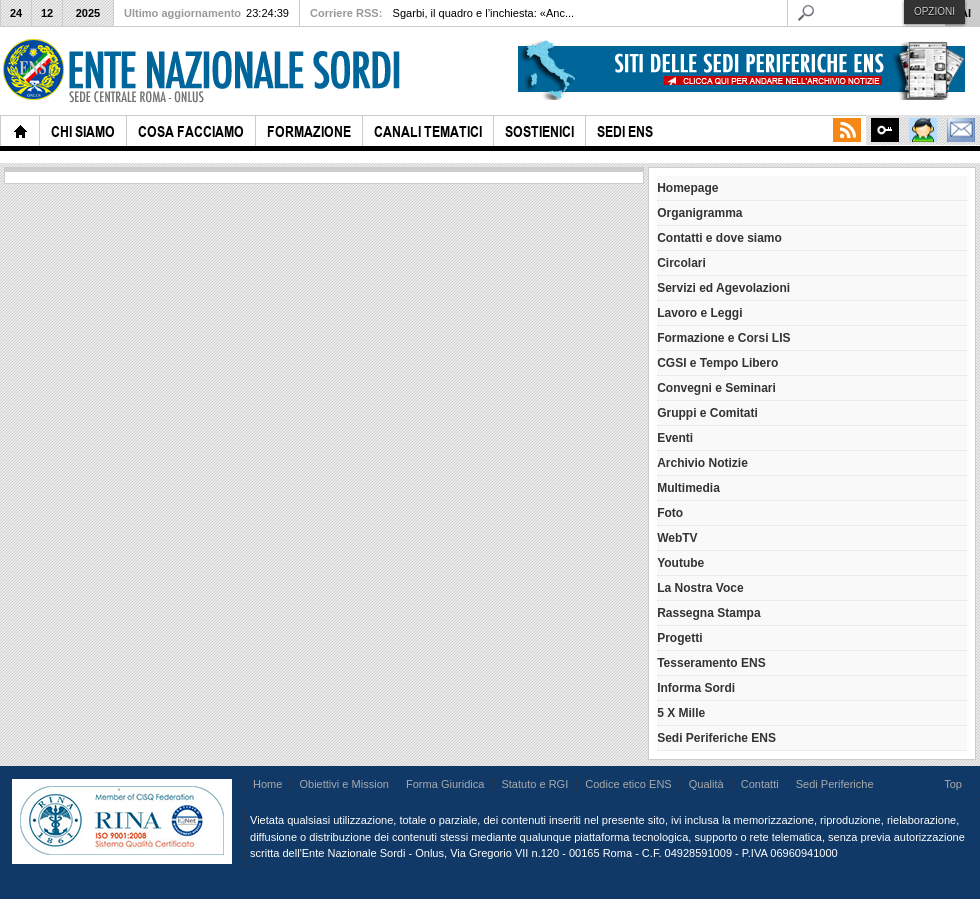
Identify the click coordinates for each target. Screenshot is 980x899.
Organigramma (699, 213)
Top (953, 784)
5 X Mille (681, 713)
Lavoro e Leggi (699, 313)
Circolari (681, 263)
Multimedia (688, 488)
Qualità (706, 784)
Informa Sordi (696, 688)
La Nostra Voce (700, 588)
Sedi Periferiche (835, 784)
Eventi (675, 438)
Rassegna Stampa (708, 613)
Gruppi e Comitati (707, 413)
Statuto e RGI (534, 784)
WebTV (677, 538)
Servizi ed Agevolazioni (723, 288)
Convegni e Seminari (716, 388)
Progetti (679, 638)
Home (267, 784)
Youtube (680, 563)
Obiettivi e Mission (344, 784)
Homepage (687, 188)
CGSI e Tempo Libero (717, 363)
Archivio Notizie (702, 463)
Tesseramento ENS (711, 663)
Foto (670, 513)
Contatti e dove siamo (719, 238)
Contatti (760, 784)
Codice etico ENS (628, 784)
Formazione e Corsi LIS (723, 338)
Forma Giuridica (445, 784)
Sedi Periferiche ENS (716, 738)
